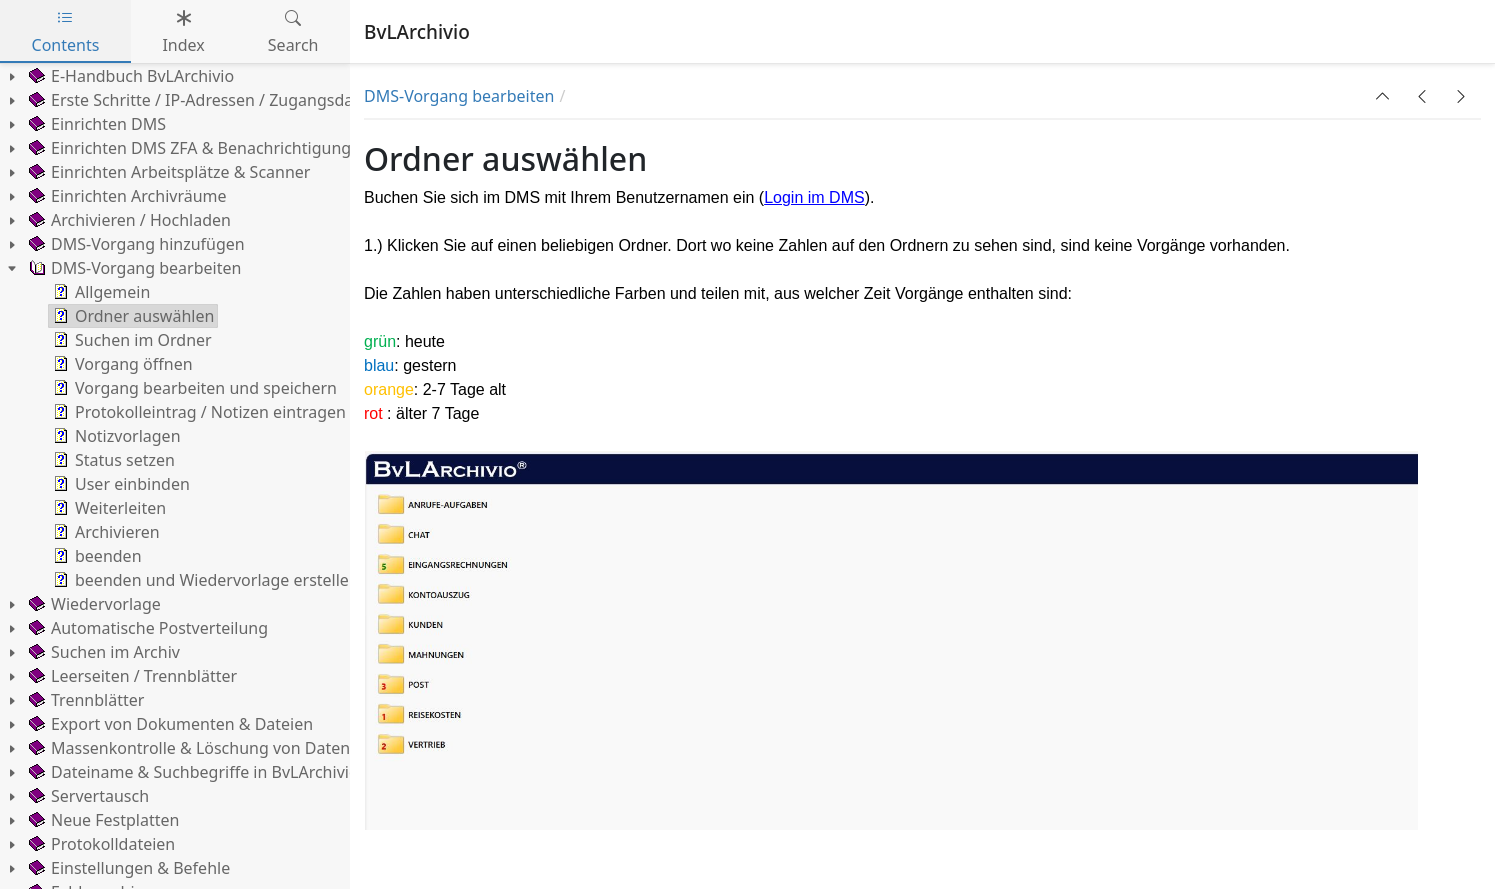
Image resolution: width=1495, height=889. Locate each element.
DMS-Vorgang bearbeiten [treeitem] (133, 268)
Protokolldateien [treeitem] (100, 844)
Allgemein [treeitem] (99, 292)
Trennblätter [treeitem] (84, 700)
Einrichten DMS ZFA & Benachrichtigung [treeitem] (188, 148)
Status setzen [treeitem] (112, 460)
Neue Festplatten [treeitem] (102, 820)
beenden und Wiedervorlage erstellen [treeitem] (204, 580)
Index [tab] (183, 31)
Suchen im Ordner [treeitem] (130, 340)
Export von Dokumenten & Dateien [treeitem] (169, 724)
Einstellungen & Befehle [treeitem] (127, 868)
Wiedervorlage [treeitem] (93, 604)
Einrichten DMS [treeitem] (95, 124)
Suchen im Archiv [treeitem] (102, 652)
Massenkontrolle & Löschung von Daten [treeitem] (187, 748)
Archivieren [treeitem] (104, 532)
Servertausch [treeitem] (87, 796)
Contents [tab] (66, 31)
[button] (1383, 96)
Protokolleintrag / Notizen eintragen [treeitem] (197, 412)
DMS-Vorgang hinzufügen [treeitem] (135, 244)
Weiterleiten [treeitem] (107, 508)
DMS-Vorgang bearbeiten (459, 96)
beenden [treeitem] (95, 556)
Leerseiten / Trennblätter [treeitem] (131, 676)
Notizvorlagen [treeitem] (115, 436)
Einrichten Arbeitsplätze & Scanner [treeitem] (167, 172)
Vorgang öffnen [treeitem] (121, 364)
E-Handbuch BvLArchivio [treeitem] (129, 76)
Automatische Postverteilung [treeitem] (146, 628)
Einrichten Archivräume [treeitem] (126, 196)
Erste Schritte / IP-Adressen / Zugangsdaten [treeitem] (201, 100)
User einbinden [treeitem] (119, 484)
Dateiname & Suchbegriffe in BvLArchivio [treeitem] (192, 772)
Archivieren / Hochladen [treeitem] (128, 220)
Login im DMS (814, 197)
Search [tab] (293, 31)
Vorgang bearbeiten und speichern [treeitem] (193, 388)
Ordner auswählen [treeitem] (131, 316)
